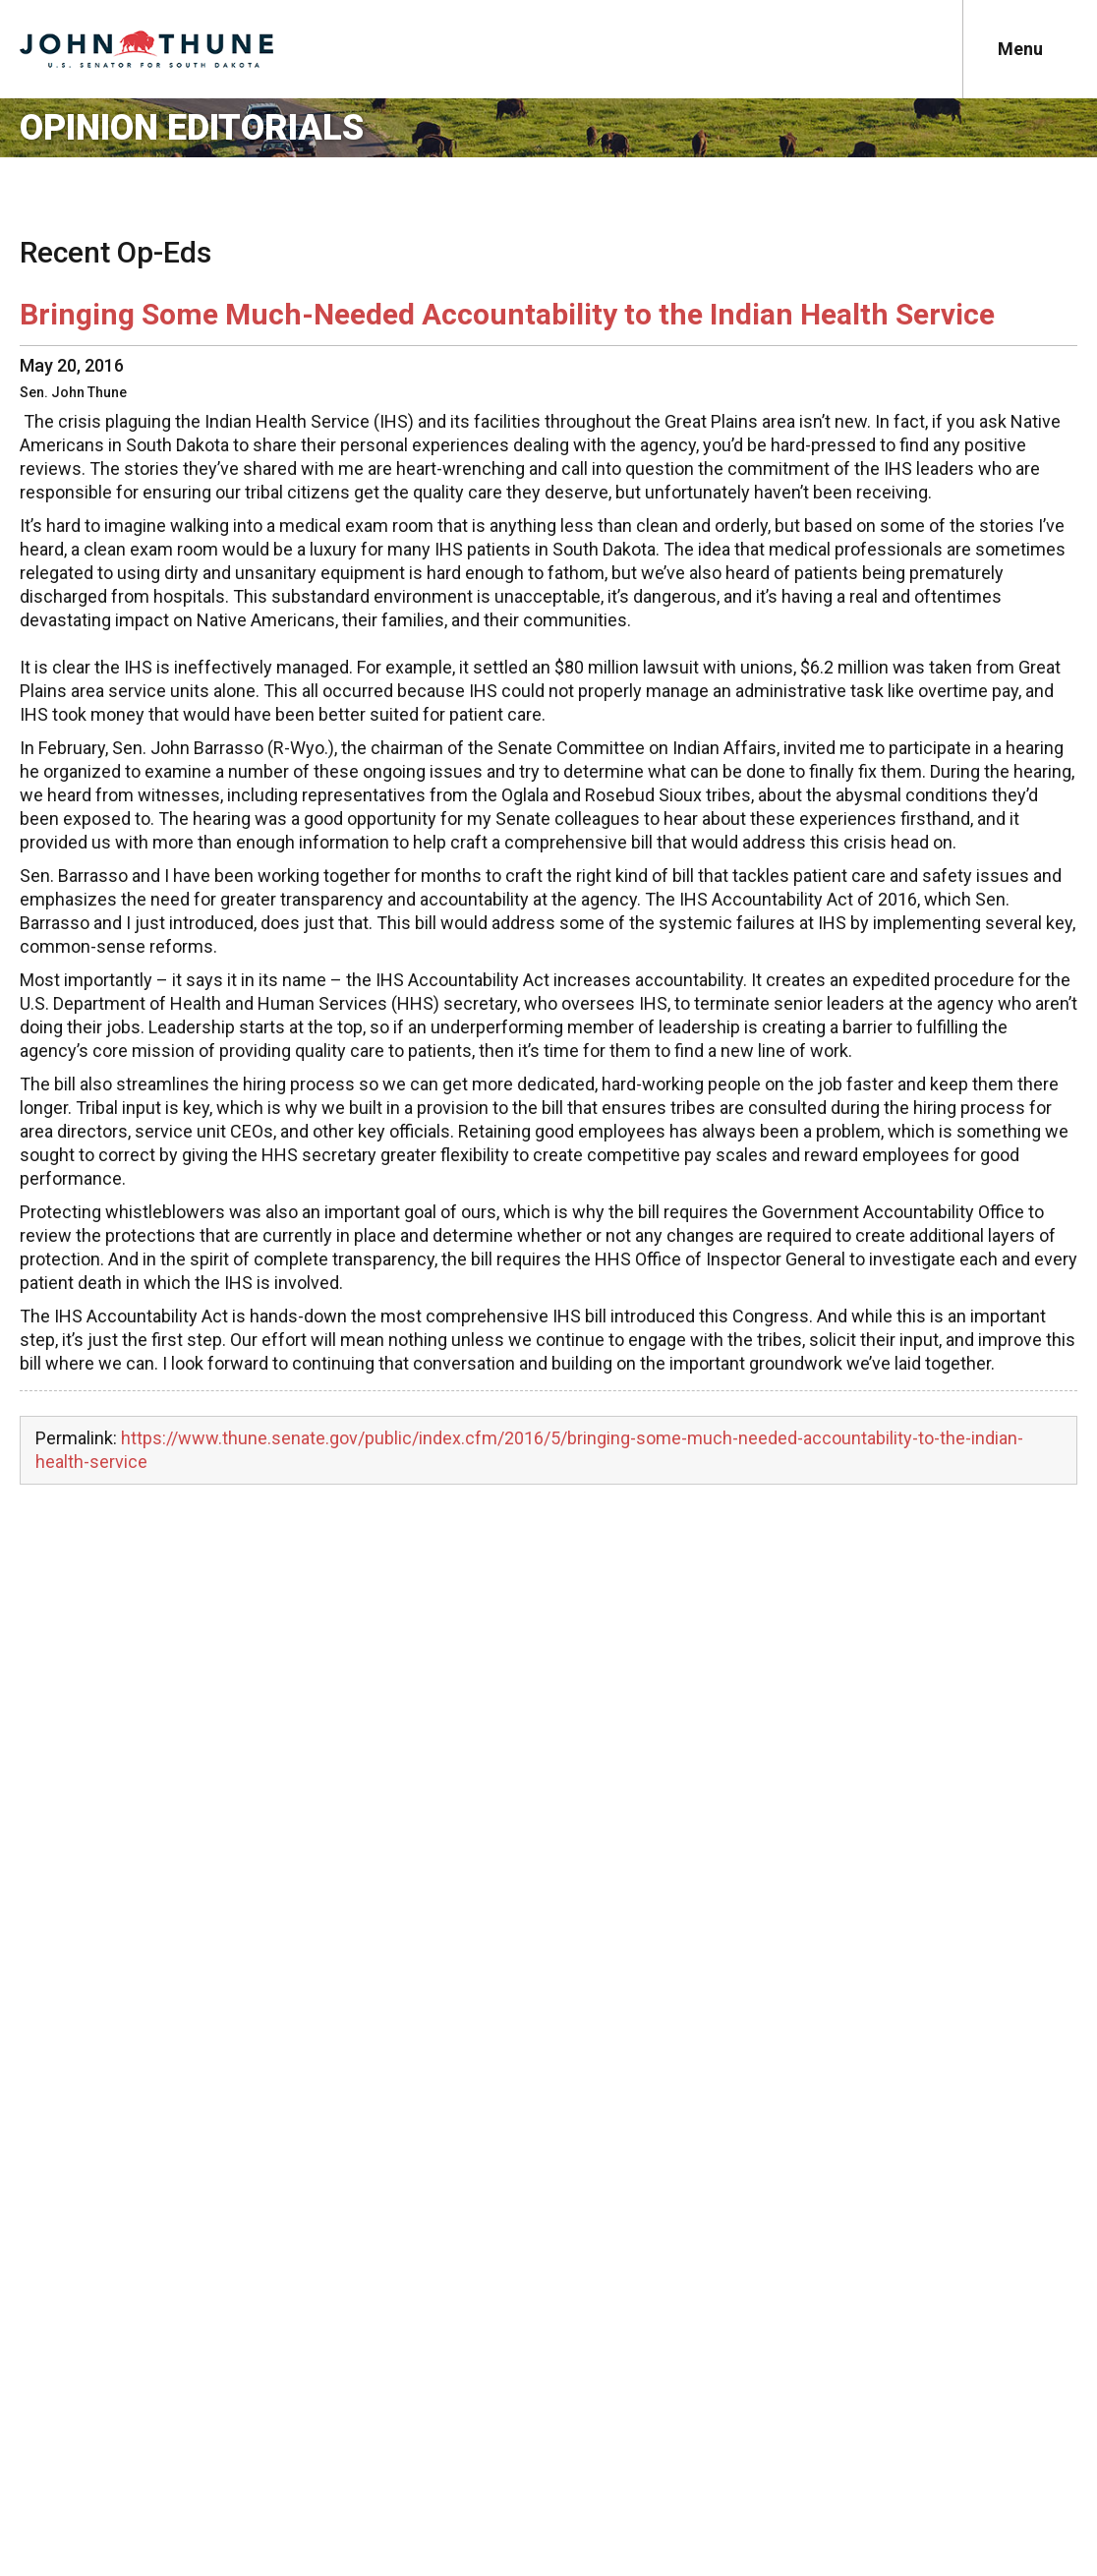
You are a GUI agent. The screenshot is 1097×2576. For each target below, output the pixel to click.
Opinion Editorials (192, 127)
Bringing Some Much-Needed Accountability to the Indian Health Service (507, 314)
